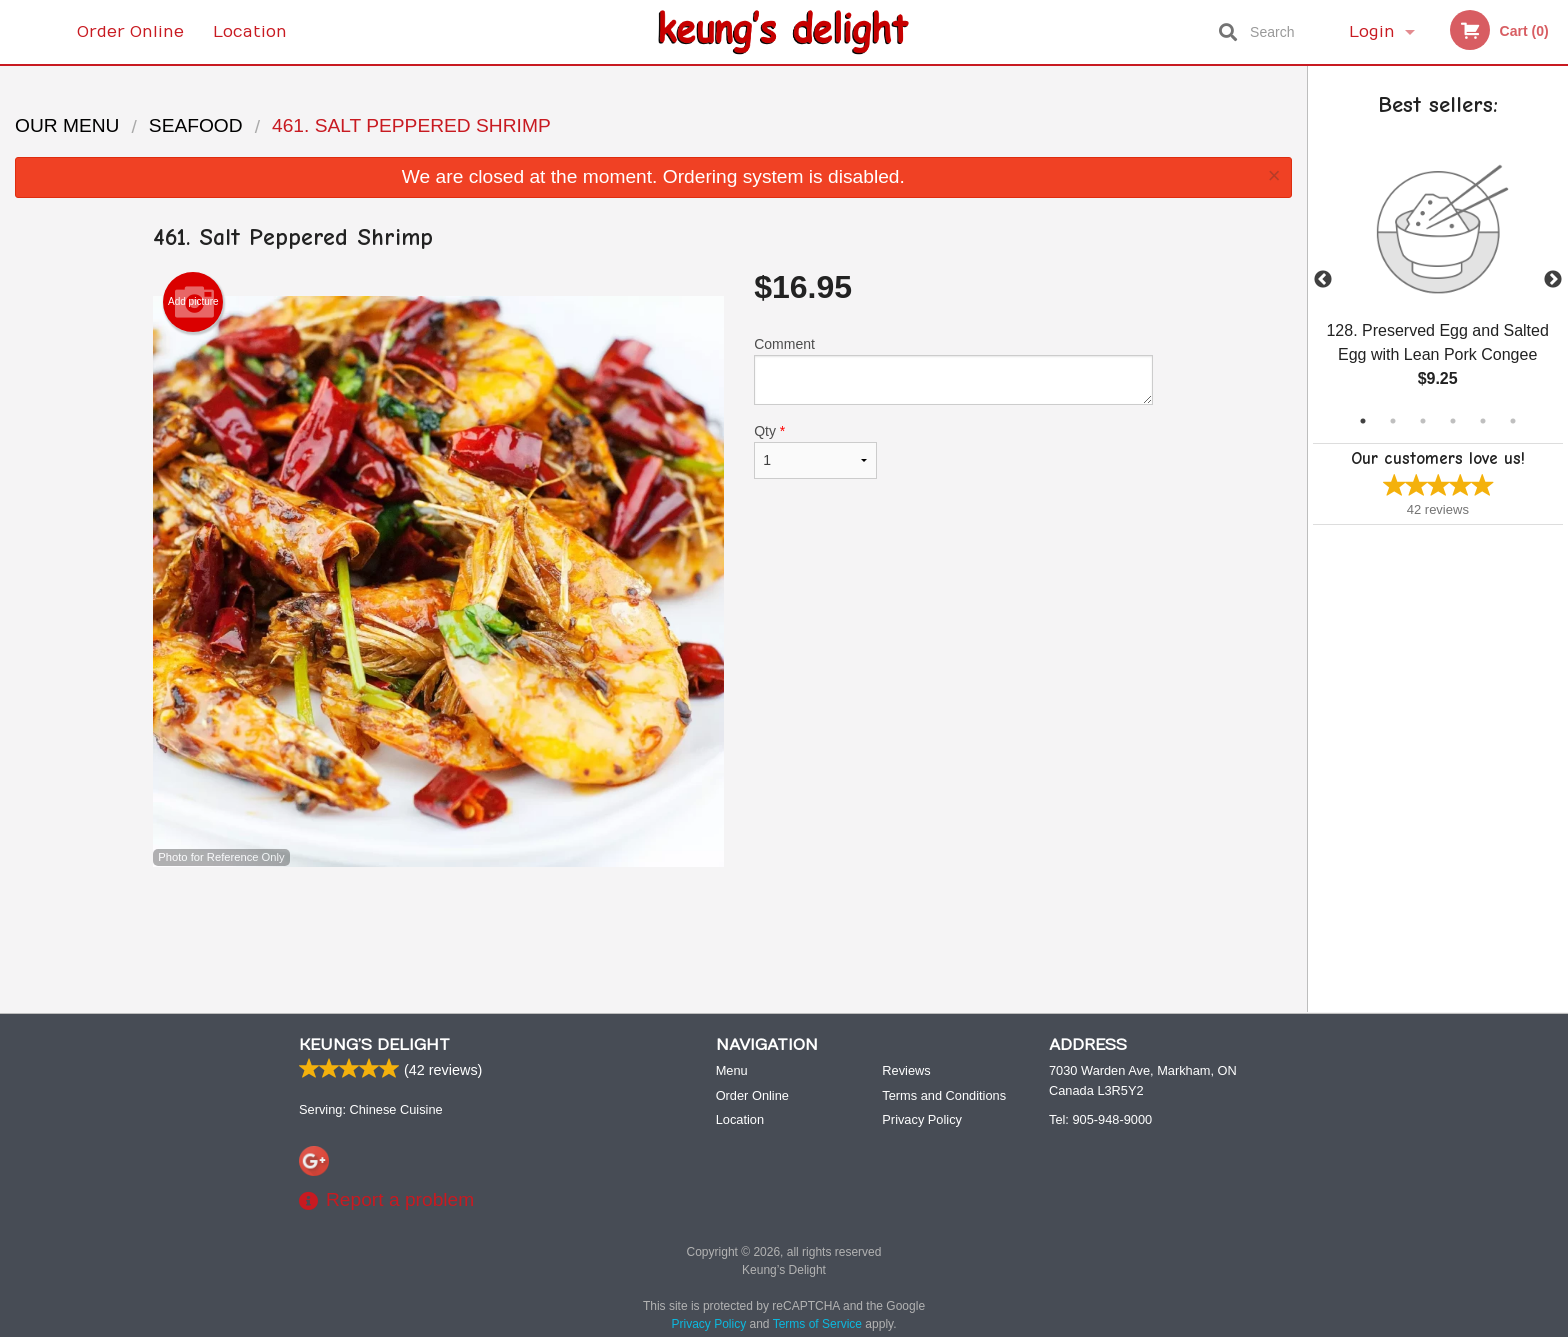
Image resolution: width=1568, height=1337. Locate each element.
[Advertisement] (653, 932)
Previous (1323, 280)
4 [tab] (1453, 421)
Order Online (130, 32)
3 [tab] (1423, 421)
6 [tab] (1513, 421)
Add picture (193, 302)
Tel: (1100, 1119)
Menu (732, 1070)
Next (1553, 280)
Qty (815, 451)
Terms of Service (817, 1324)
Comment (953, 370)
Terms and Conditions (944, 1095)
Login (1372, 32)
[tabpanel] (1438, 280)
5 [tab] (1483, 421)
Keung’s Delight (374, 1045)
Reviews (906, 1070)
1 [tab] (1363, 421)
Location (250, 32)
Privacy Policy (922, 1119)
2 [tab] (1393, 421)
